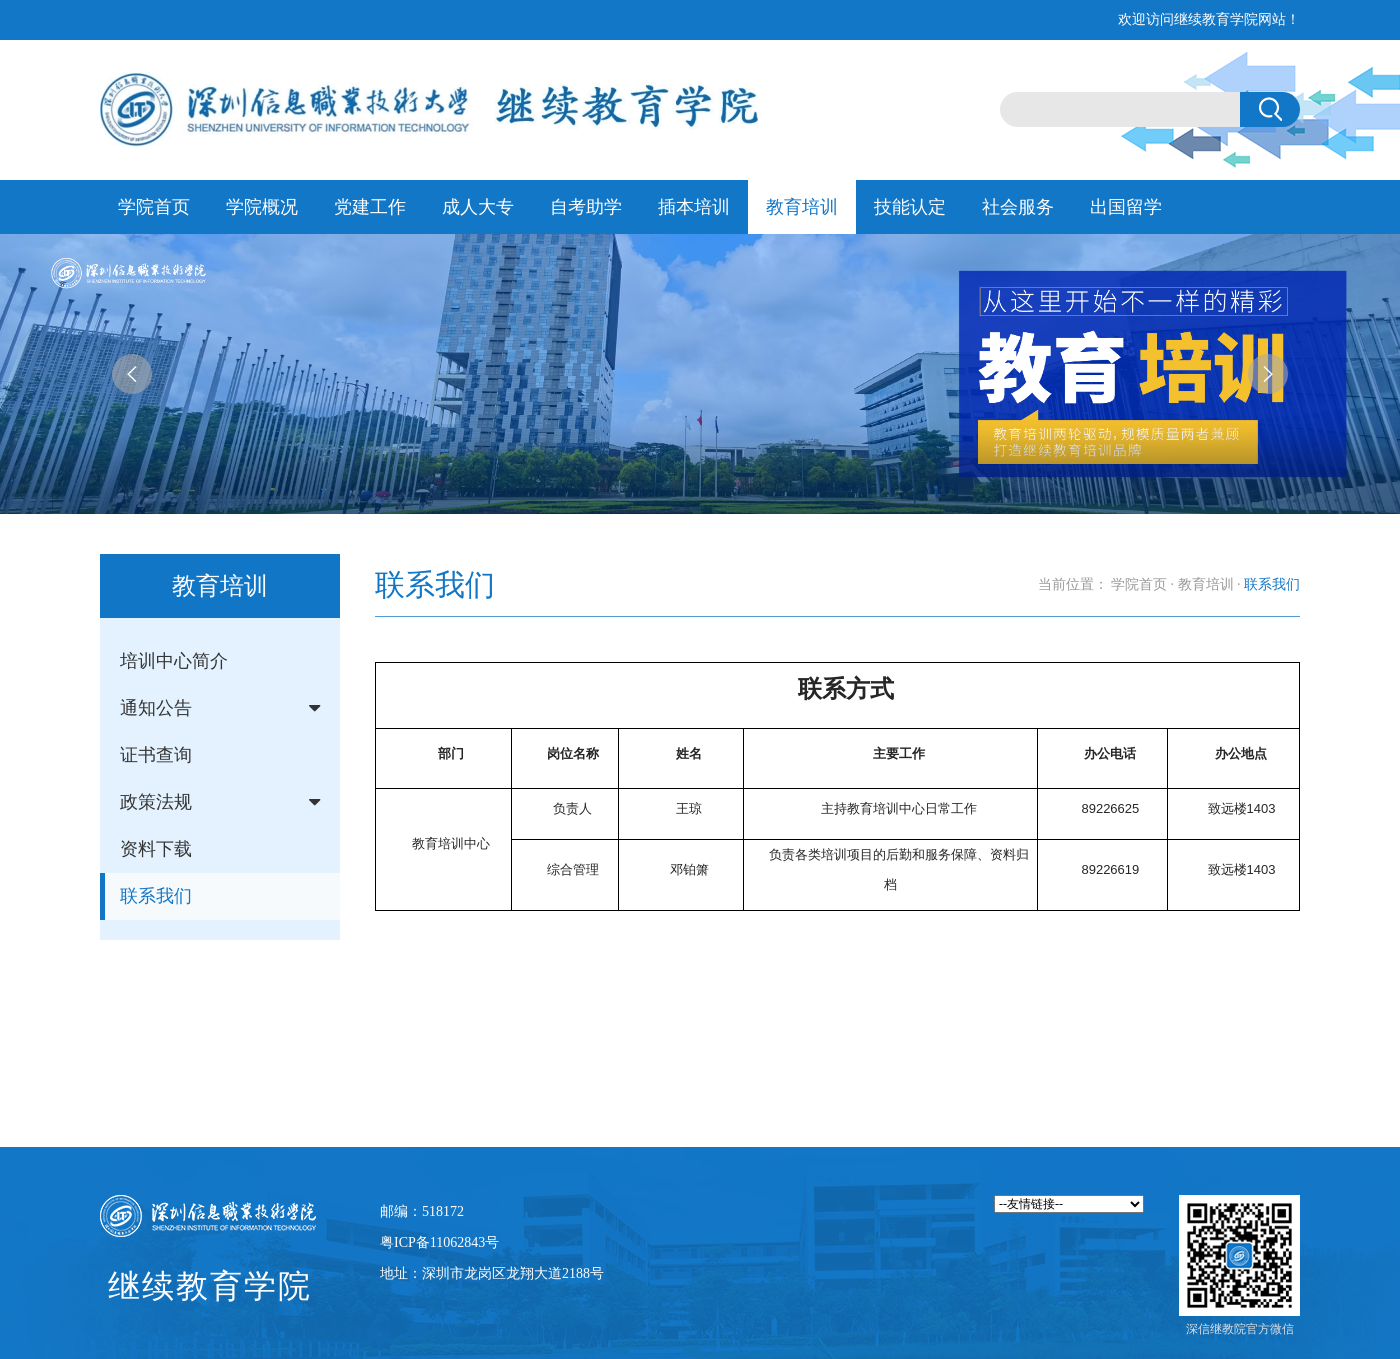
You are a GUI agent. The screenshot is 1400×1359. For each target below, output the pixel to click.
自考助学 (586, 207)
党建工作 (370, 207)
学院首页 (154, 207)
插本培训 (694, 207)
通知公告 (156, 708)
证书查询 (156, 755)
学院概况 (262, 207)
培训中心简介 (174, 661)
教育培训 (802, 207)
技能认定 (910, 207)
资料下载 (156, 849)
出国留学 (1126, 207)
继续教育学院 (210, 1286)
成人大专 (478, 207)
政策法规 (156, 802)
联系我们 (156, 896)
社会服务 (1018, 207)
